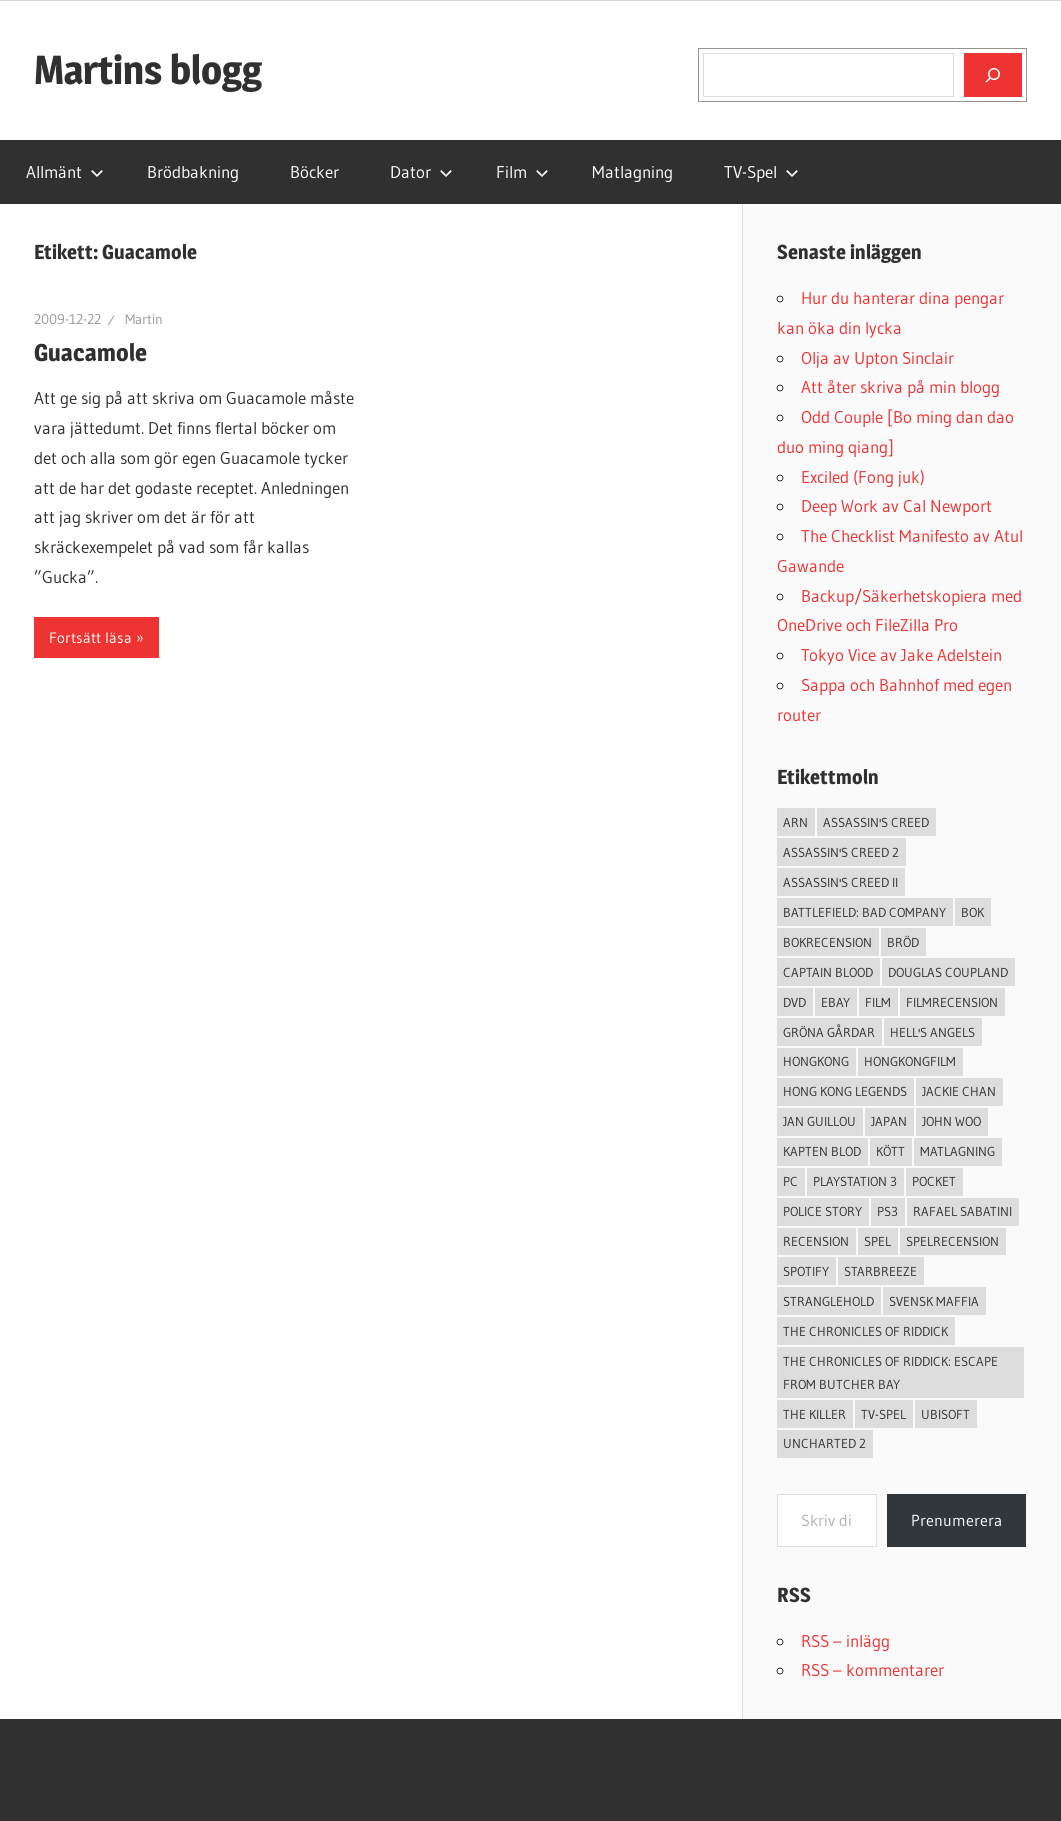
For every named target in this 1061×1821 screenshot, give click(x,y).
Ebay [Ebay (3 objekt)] (835, 1002)
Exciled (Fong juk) (863, 476)
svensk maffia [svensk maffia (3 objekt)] (934, 1301)
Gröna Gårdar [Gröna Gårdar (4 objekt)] (829, 1032)
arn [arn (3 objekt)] (795, 822)
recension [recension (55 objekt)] (816, 1241)
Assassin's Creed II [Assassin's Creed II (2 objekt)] (840, 882)
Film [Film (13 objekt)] (878, 1002)
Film (522, 171)
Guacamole (90, 352)
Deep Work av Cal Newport (896, 505)
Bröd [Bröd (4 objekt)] (903, 942)
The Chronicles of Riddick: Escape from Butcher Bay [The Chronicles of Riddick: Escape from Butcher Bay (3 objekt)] (890, 1372)
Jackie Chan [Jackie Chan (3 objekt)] (959, 1091)
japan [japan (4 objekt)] (889, 1121)
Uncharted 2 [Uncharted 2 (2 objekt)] (824, 1443)
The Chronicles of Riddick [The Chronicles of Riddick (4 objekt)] (865, 1331)
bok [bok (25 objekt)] (972, 912)
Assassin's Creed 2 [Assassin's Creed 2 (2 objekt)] (841, 852)
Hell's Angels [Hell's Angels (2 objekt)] (932, 1032)
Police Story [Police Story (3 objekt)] (822, 1211)
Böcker (314, 171)
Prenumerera (956, 1520)
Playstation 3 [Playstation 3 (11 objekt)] (855, 1181)
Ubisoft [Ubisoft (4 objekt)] (945, 1414)
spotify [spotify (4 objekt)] (806, 1271)
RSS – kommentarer (872, 1669)
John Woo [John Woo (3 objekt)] (951, 1121)
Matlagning (632, 171)
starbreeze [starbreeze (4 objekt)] (880, 1271)
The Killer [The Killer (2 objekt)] (814, 1414)
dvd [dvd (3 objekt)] (794, 1002)
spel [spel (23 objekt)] (877, 1241)
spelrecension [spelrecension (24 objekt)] (952, 1241)
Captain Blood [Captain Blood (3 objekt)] (828, 972)
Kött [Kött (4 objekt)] (890, 1151)
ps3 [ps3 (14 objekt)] (887, 1211)
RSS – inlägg (845, 1640)
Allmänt (65, 171)
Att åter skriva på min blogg (900, 386)
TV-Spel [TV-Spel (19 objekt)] (883, 1414)
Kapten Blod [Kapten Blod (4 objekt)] (822, 1151)
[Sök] (993, 75)
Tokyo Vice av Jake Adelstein (901, 654)
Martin (144, 319)
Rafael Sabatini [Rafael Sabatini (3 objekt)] (962, 1211)
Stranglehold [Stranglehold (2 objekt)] (828, 1301)
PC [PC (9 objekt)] (790, 1181)
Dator (421, 171)
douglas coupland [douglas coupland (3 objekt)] (948, 972)
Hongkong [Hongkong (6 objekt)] (816, 1061)
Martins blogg (148, 69)
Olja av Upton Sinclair (877, 357)
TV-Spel (761, 171)
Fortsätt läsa (90, 637)
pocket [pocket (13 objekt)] (934, 1181)
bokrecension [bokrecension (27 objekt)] (827, 942)
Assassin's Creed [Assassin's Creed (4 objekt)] (876, 822)
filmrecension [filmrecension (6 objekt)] (952, 1002)
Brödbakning (193, 171)
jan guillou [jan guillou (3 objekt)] (819, 1121)
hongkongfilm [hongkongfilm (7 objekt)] (910, 1061)
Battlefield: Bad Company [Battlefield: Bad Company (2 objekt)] (864, 912)
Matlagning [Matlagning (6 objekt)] (957, 1151)
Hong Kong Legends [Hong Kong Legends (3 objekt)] (845, 1091)
